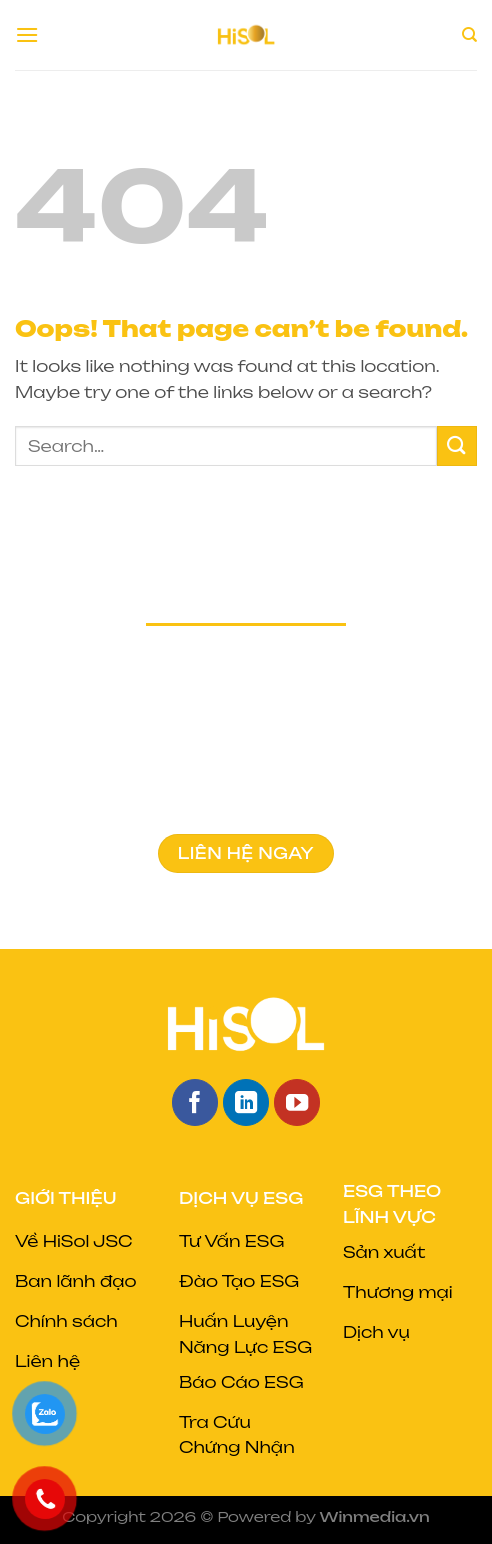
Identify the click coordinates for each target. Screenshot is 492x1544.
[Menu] (27, 34)
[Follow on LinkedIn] (246, 1102)
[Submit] (457, 445)
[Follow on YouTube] (297, 1102)
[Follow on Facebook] (195, 1102)
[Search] (469, 35)
